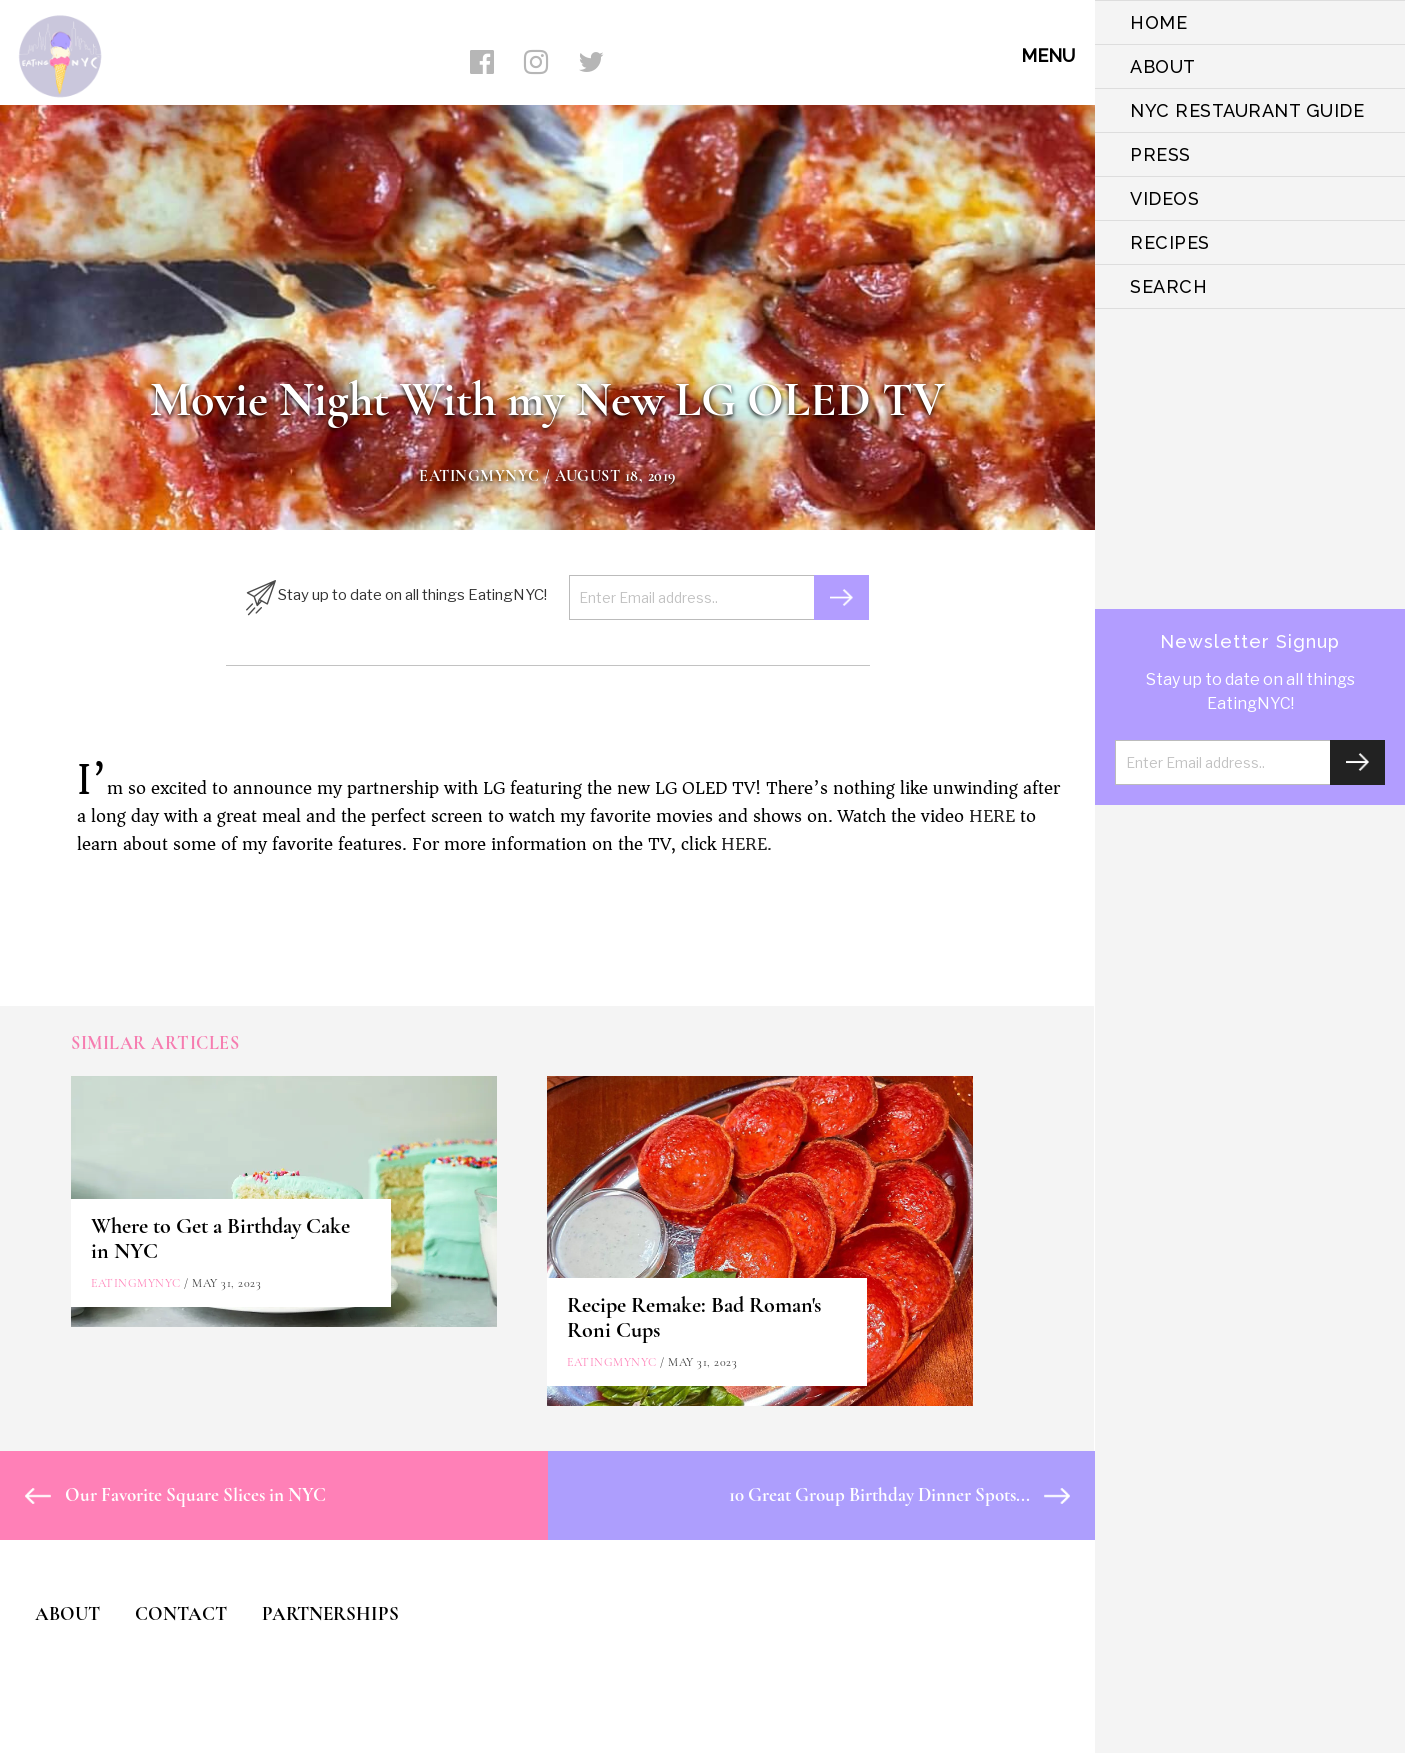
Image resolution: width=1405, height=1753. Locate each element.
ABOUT (1163, 66)
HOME (1158, 22)
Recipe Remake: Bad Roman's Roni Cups (694, 1317)
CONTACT (181, 1613)
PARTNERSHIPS (330, 1613)
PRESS (1160, 154)
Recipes (1170, 242)
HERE (992, 816)
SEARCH (1168, 286)
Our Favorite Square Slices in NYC (175, 1494)
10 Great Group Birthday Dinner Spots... (899, 1494)
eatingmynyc (479, 476)
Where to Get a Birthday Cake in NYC (220, 1238)
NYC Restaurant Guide (1247, 110)
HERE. (746, 844)
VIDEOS (1164, 198)
